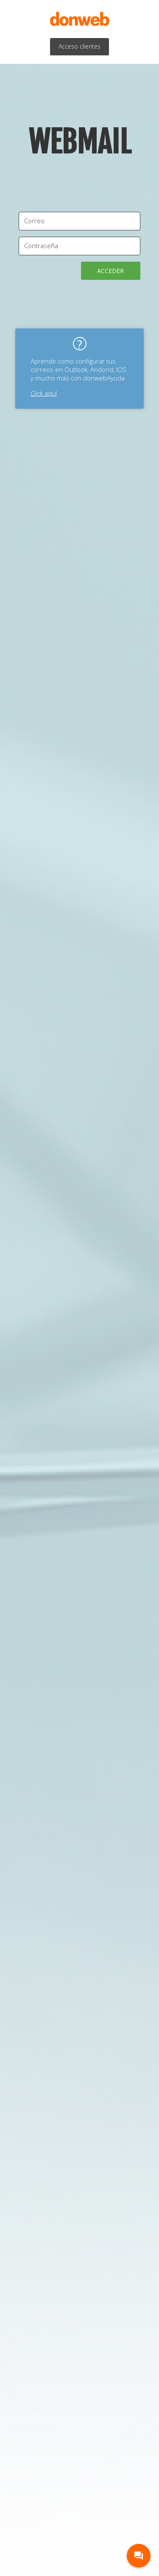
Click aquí (44, 393)
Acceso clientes (79, 46)
